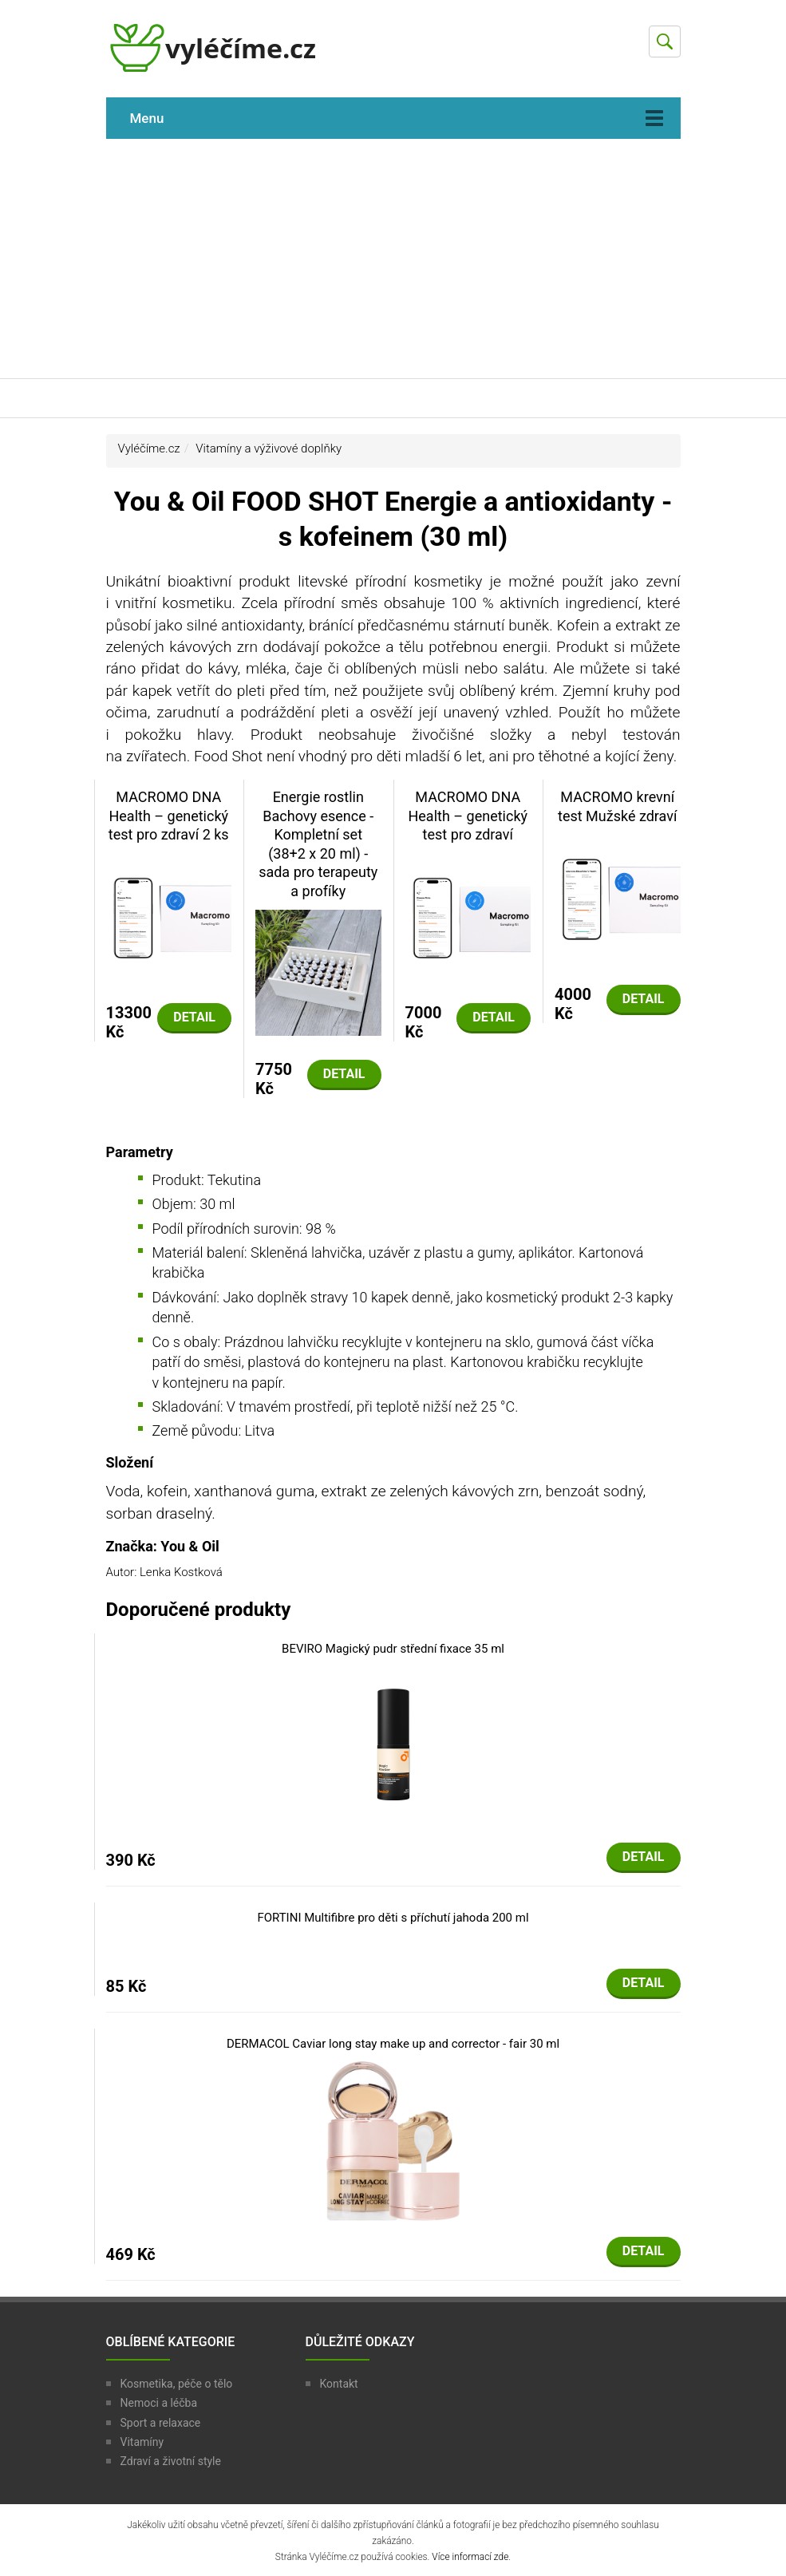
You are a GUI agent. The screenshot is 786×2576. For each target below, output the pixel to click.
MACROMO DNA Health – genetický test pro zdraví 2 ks (169, 815)
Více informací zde (470, 2556)
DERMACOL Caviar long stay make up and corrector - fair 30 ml (393, 2044)
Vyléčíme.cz (149, 448)
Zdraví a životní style (170, 2461)
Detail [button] (194, 1017)
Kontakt (339, 2383)
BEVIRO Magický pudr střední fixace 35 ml (393, 1649)
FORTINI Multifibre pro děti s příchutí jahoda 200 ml (392, 1917)
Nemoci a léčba (159, 2402)
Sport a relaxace (160, 2422)
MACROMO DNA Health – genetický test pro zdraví (467, 815)
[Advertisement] (393, 258)
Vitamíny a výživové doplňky (269, 448)
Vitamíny (142, 2442)
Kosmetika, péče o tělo (176, 2383)
